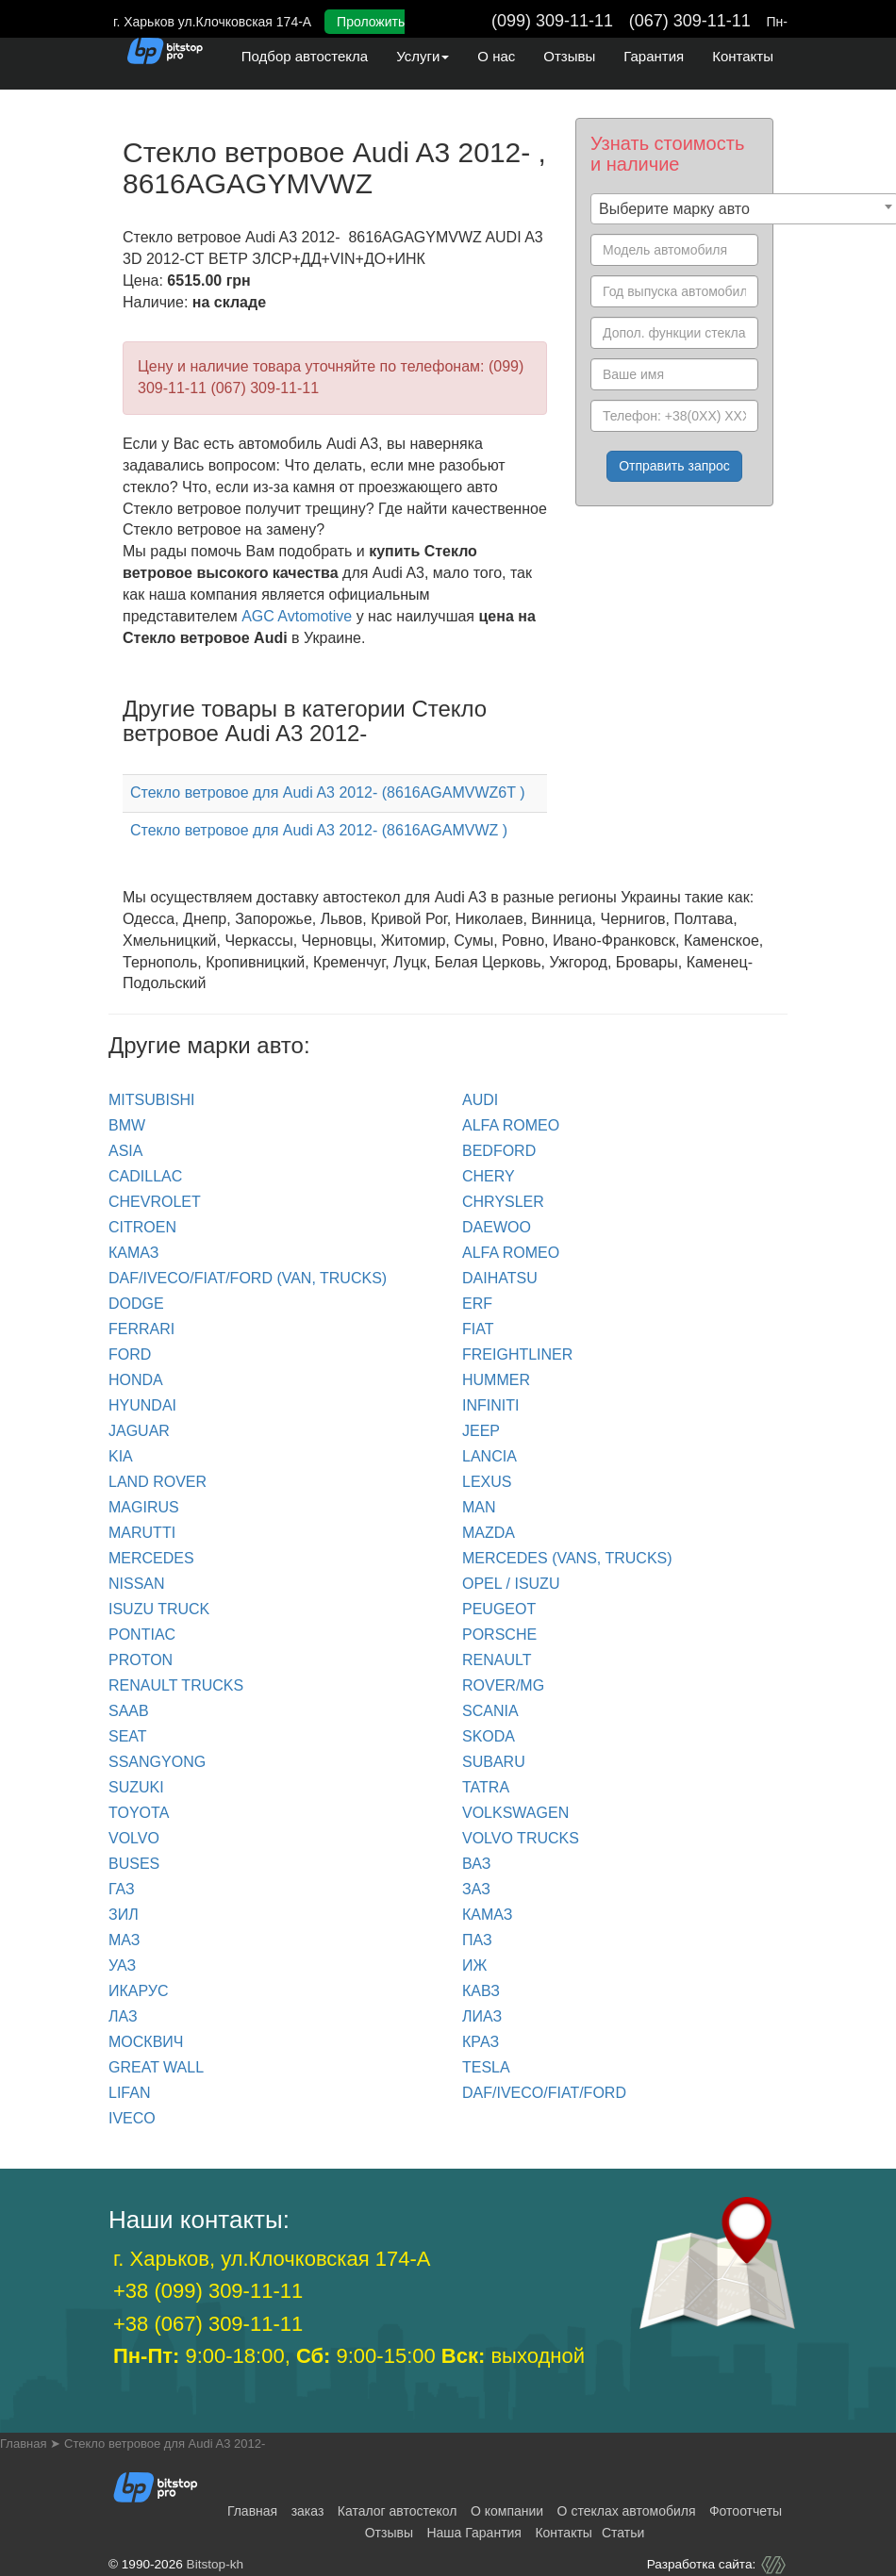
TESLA (486, 2067)
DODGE (136, 1304)
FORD (129, 1354)
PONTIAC (141, 1635)
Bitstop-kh (215, 2564)
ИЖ (474, 1965)
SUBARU (493, 1762)
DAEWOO (496, 1227)
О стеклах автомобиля (626, 2510)
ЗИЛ (123, 1915)
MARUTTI (141, 1533)
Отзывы (569, 56)
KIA (120, 1456)
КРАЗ (480, 2042)
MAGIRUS (143, 1507)
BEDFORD (499, 1151)
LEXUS (486, 1482)
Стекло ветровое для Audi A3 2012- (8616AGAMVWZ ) (318, 830)
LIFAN (129, 2093)
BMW (126, 1125)
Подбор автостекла (304, 56)
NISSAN (136, 1584)
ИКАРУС (138, 1991)
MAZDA (488, 1533)
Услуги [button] (422, 56)
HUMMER (496, 1380)
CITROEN (142, 1227)
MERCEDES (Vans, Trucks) (567, 1558)
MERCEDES (151, 1558)
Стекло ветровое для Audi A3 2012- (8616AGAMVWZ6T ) (327, 792)
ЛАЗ (123, 2016)
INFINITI (490, 1405)
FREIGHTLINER (517, 1354)
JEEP (481, 1431)
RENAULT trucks (175, 1685)
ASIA (125, 1151)
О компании (507, 2510)
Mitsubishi (151, 1100)
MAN (479, 1507)
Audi (480, 1100)
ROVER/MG (503, 1685)
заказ (307, 2510)
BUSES (133, 1864)
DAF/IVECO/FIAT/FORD (544, 2093)
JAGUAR (139, 1431)
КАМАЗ (133, 1253)
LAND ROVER (157, 1482)
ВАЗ (476, 1864)
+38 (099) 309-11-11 (208, 2291)
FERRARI (141, 1329)
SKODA (488, 1736)
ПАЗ (477, 1940)
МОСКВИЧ (145, 2042)
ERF (477, 1304)
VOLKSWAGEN (515, 1813)
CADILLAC (145, 1176)
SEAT (127, 1736)
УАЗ (122, 1965)
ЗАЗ (476, 1889)
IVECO (132, 2118)
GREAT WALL (156, 2067)
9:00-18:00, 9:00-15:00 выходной (349, 2356)
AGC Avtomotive (296, 616)
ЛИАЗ (482, 2016)
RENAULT (497, 1660)
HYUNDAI (142, 1405)
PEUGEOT (499, 1609)
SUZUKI (136, 1787)
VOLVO (133, 1838)
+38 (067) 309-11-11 (208, 2324)
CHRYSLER (503, 1202)
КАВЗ (481, 1991)
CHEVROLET (154, 1202)
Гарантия (653, 56)
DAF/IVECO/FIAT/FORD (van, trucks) (247, 1278)
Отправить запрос (674, 465)
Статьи (623, 2532)
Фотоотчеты (745, 2510)
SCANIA (490, 1711)
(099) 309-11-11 (552, 20)
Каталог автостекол (397, 2510)
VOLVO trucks (520, 1838)
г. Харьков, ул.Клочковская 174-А (271, 2259)
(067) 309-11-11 (690, 20)
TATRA (485, 1787)
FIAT (477, 1329)
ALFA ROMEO (510, 1125)
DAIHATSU (500, 1278)
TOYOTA (138, 1813)
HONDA (135, 1380)
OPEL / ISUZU (510, 1584)
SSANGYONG (157, 1762)
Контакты (742, 56)
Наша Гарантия (474, 2532)
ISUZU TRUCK (158, 1609)
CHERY (488, 1176)
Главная (252, 2510)
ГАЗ (121, 1889)
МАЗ (124, 1940)
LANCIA (489, 1456)
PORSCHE (499, 1635)
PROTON (140, 1660)
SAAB (128, 1711)
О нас (496, 56)
